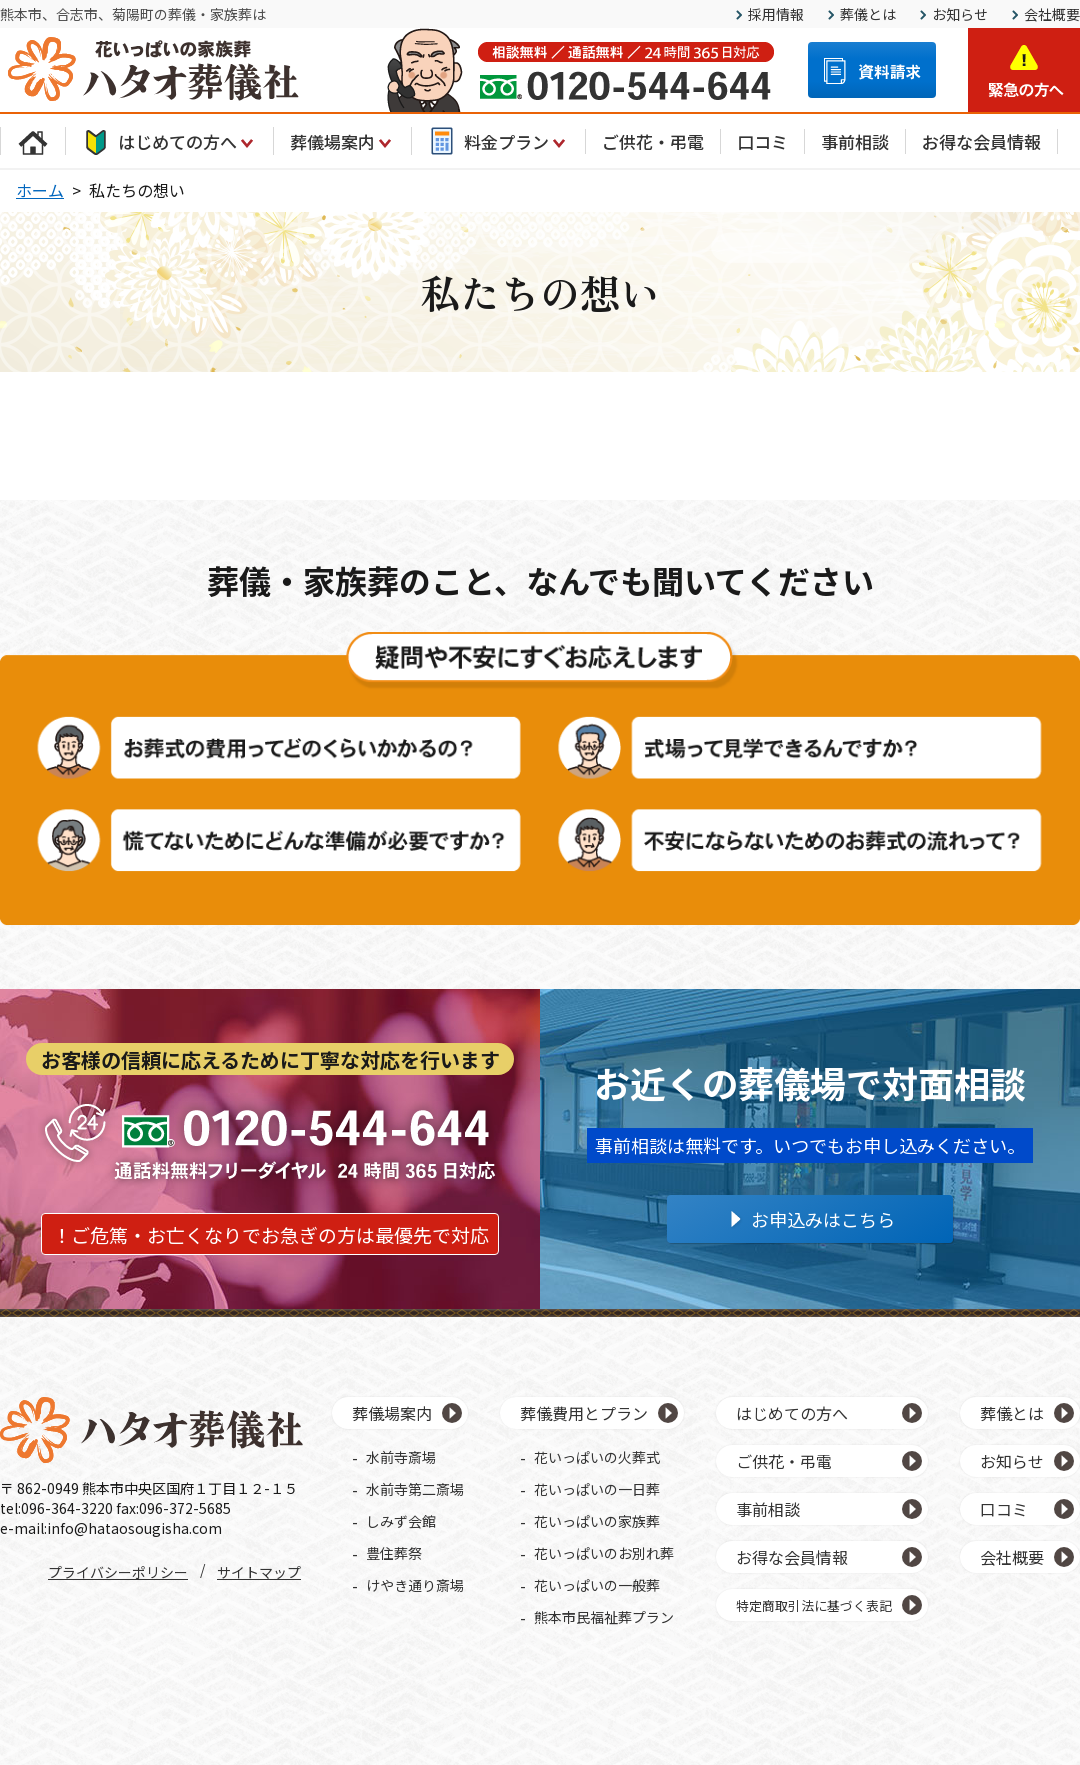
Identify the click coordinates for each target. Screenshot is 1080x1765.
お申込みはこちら (823, 1219)
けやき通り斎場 (415, 1585)
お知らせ (960, 14)
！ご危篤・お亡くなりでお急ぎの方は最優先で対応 (270, 1234)
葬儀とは (868, 14)
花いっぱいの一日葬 (597, 1489)
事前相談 (855, 141)
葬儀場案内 (342, 141)
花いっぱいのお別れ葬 (604, 1553)
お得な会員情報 (981, 141)
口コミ (762, 141)
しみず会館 (401, 1521)
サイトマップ (259, 1572)
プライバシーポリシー (118, 1572)
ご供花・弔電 (653, 141)
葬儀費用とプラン (584, 1413)
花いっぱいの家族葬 (597, 1521)
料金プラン (498, 141)
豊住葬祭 (394, 1553)
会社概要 (1052, 14)
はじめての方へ (169, 141)
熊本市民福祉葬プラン (604, 1617)
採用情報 (776, 14)
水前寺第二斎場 (415, 1489)
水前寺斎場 (401, 1457)
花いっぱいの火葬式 (597, 1457)
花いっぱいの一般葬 (597, 1585)
